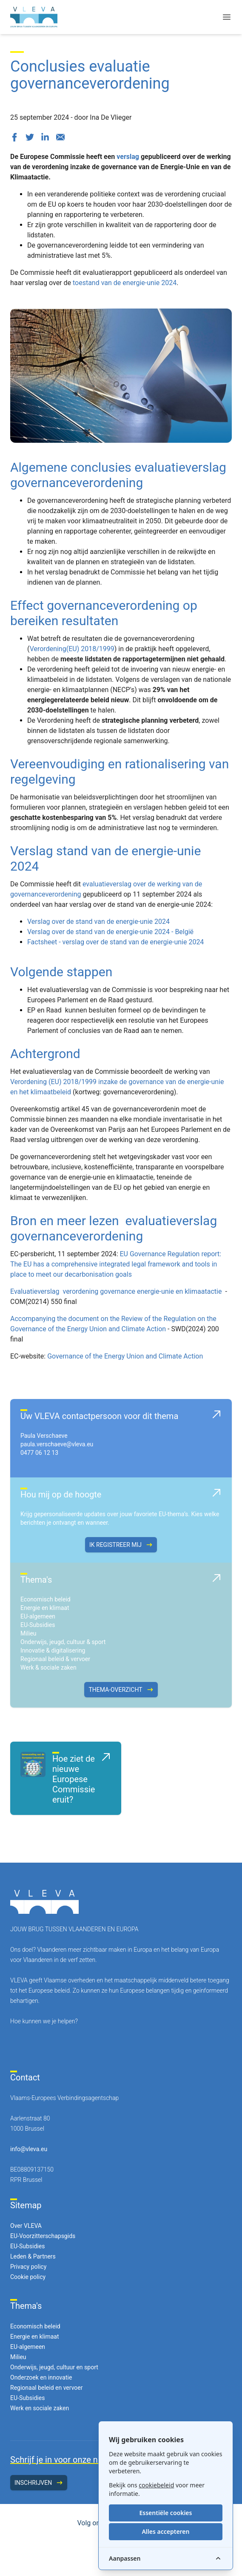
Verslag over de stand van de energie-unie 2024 (98, 921)
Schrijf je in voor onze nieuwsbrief (73, 2460)
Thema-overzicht (120, 1689)
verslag (128, 157)
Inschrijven (38, 2482)
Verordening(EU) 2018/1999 (72, 649)
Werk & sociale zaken (48, 1667)
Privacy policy (28, 2266)
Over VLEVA (26, 2225)
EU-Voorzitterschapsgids (42, 2236)
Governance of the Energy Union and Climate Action (125, 1356)
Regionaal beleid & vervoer (55, 1659)
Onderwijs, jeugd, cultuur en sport (54, 2367)
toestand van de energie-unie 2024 (125, 283)
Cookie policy (28, 2276)
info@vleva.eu (28, 2149)
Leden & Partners (33, 2256)
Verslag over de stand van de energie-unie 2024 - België (110, 932)
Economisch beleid (45, 1599)
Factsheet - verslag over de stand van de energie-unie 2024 (115, 942)
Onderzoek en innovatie (41, 2377)
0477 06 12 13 (39, 1452)
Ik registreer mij (121, 1544)
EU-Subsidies (37, 1624)
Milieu (28, 1633)
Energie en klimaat (44, 1607)
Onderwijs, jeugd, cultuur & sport (62, 1641)
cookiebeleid (156, 2485)
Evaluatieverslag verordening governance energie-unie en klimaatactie (116, 1291)
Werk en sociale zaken (39, 2408)
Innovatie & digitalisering (52, 1650)
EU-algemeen (37, 1616)
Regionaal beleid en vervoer (46, 2387)
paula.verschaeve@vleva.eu (56, 1444)
